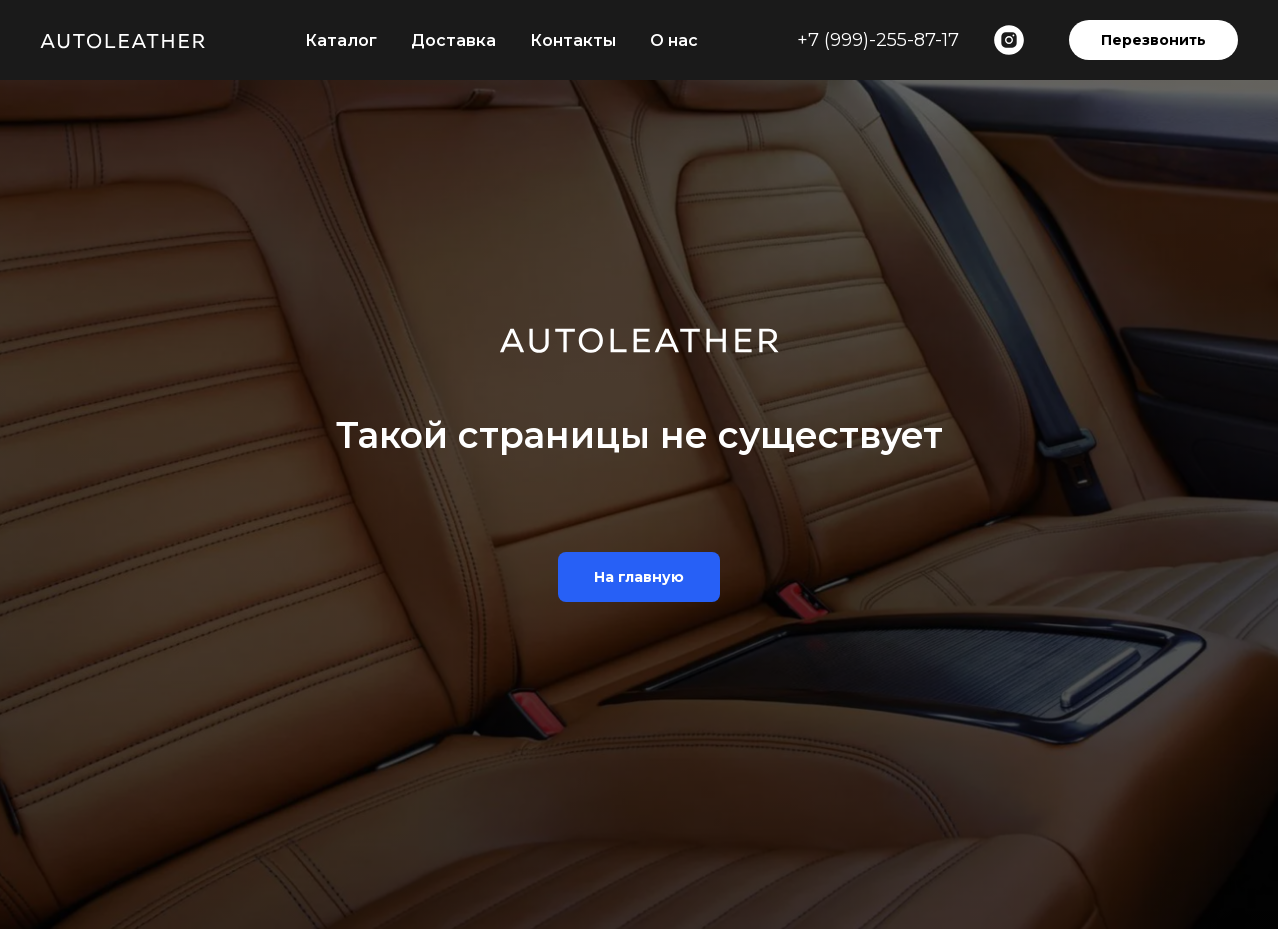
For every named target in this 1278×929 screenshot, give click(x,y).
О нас (674, 40)
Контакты (573, 40)
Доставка (453, 40)
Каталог (341, 40)
